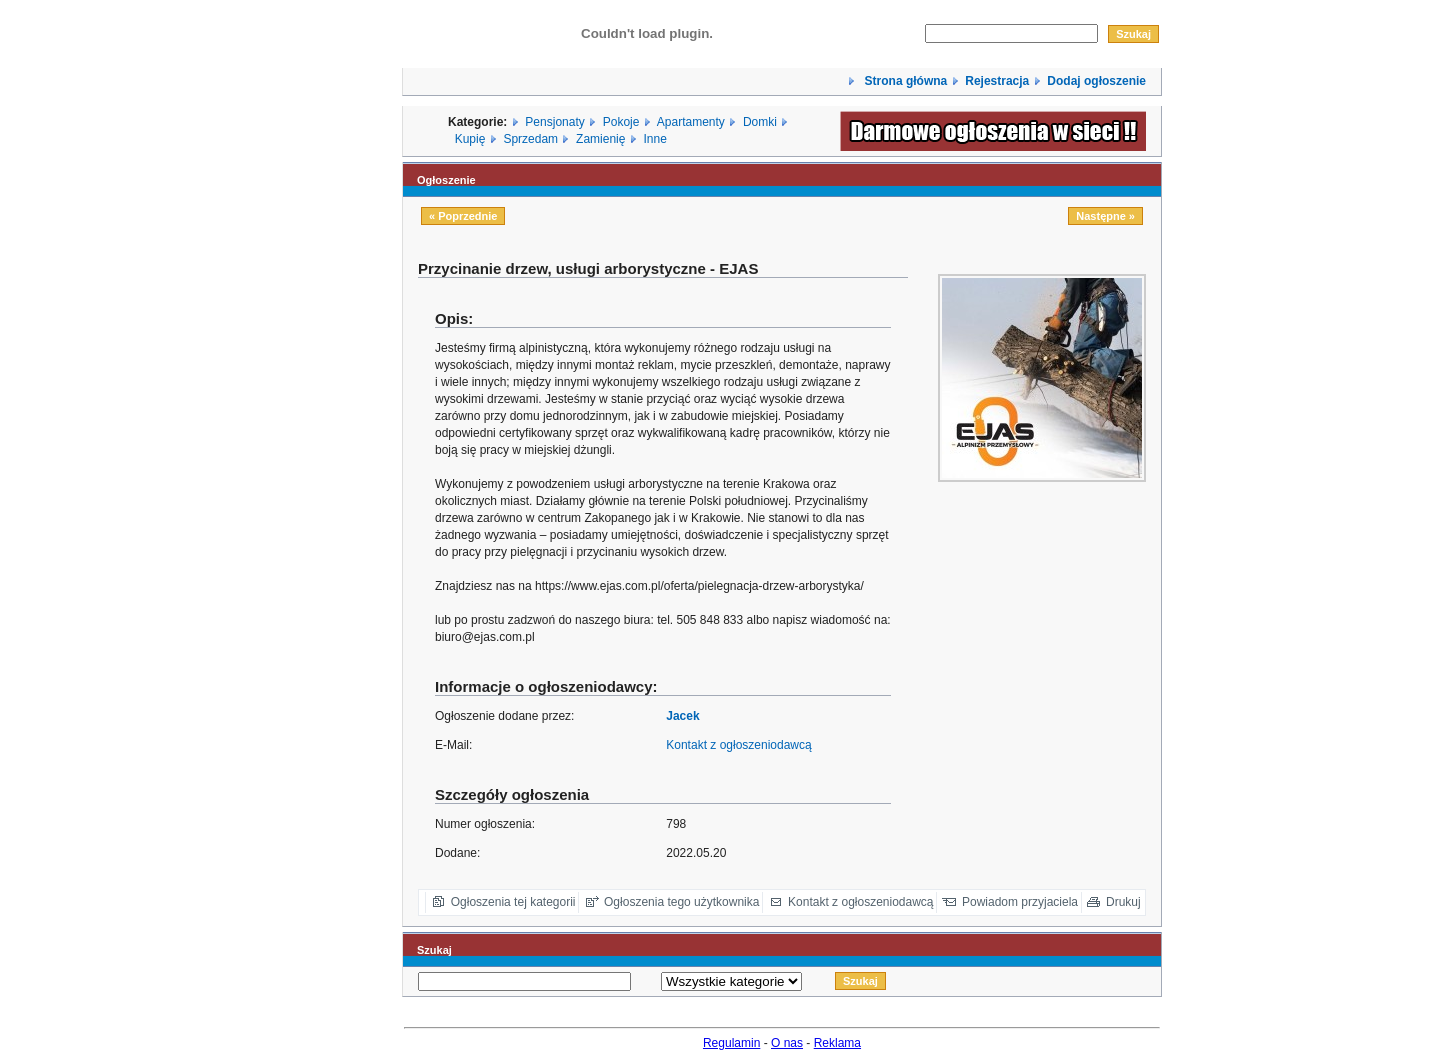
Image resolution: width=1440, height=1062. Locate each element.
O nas (787, 1043)
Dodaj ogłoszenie (1096, 81)
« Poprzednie (463, 216)
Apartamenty (691, 122)
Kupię (470, 139)
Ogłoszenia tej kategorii (513, 902)
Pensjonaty (554, 122)
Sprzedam (530, 139)
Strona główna (904, 81)
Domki (760, 122)
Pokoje (621, 122)
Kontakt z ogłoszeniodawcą (738, 745)
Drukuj (1123, 902)
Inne (654, 139)
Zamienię (600, 139)
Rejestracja (997, 81)
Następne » (1105, 216)
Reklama (837, 1043)
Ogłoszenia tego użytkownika (681, 902)
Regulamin (731, 1043)
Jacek (682, 716)
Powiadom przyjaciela (1020, 902)
